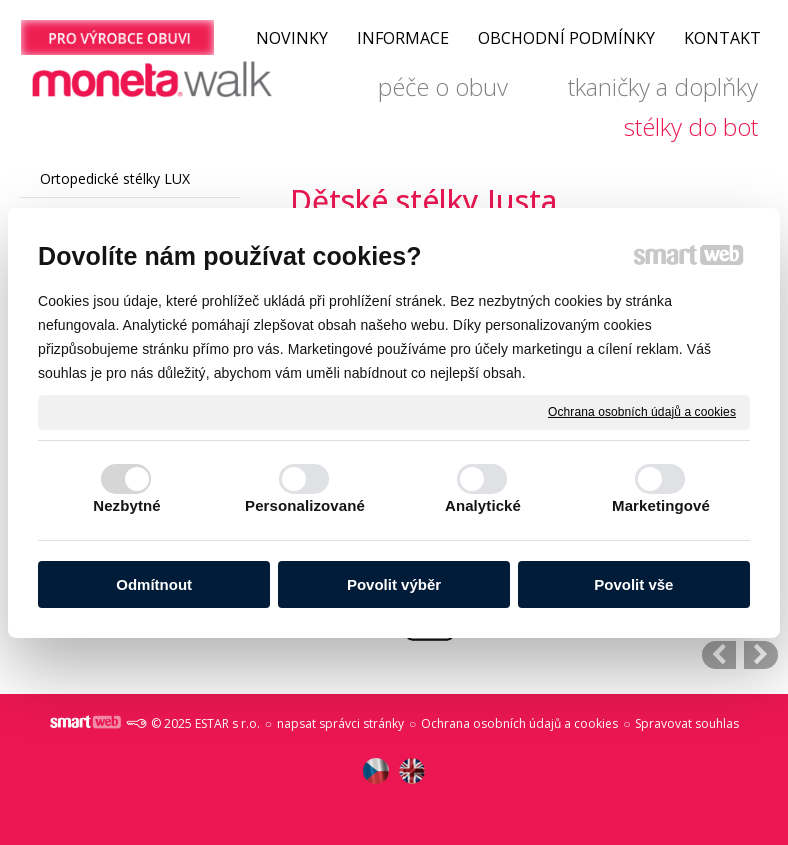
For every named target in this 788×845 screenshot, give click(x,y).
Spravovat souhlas (687, 723)
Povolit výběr (394, 584)
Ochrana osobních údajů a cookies (642, 411)
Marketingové (661, 505)
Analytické (483, 505)
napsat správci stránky (340, 723)
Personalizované (305, 505)
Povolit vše (633, 584)
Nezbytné (126, 505)
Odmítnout (154, 584)
